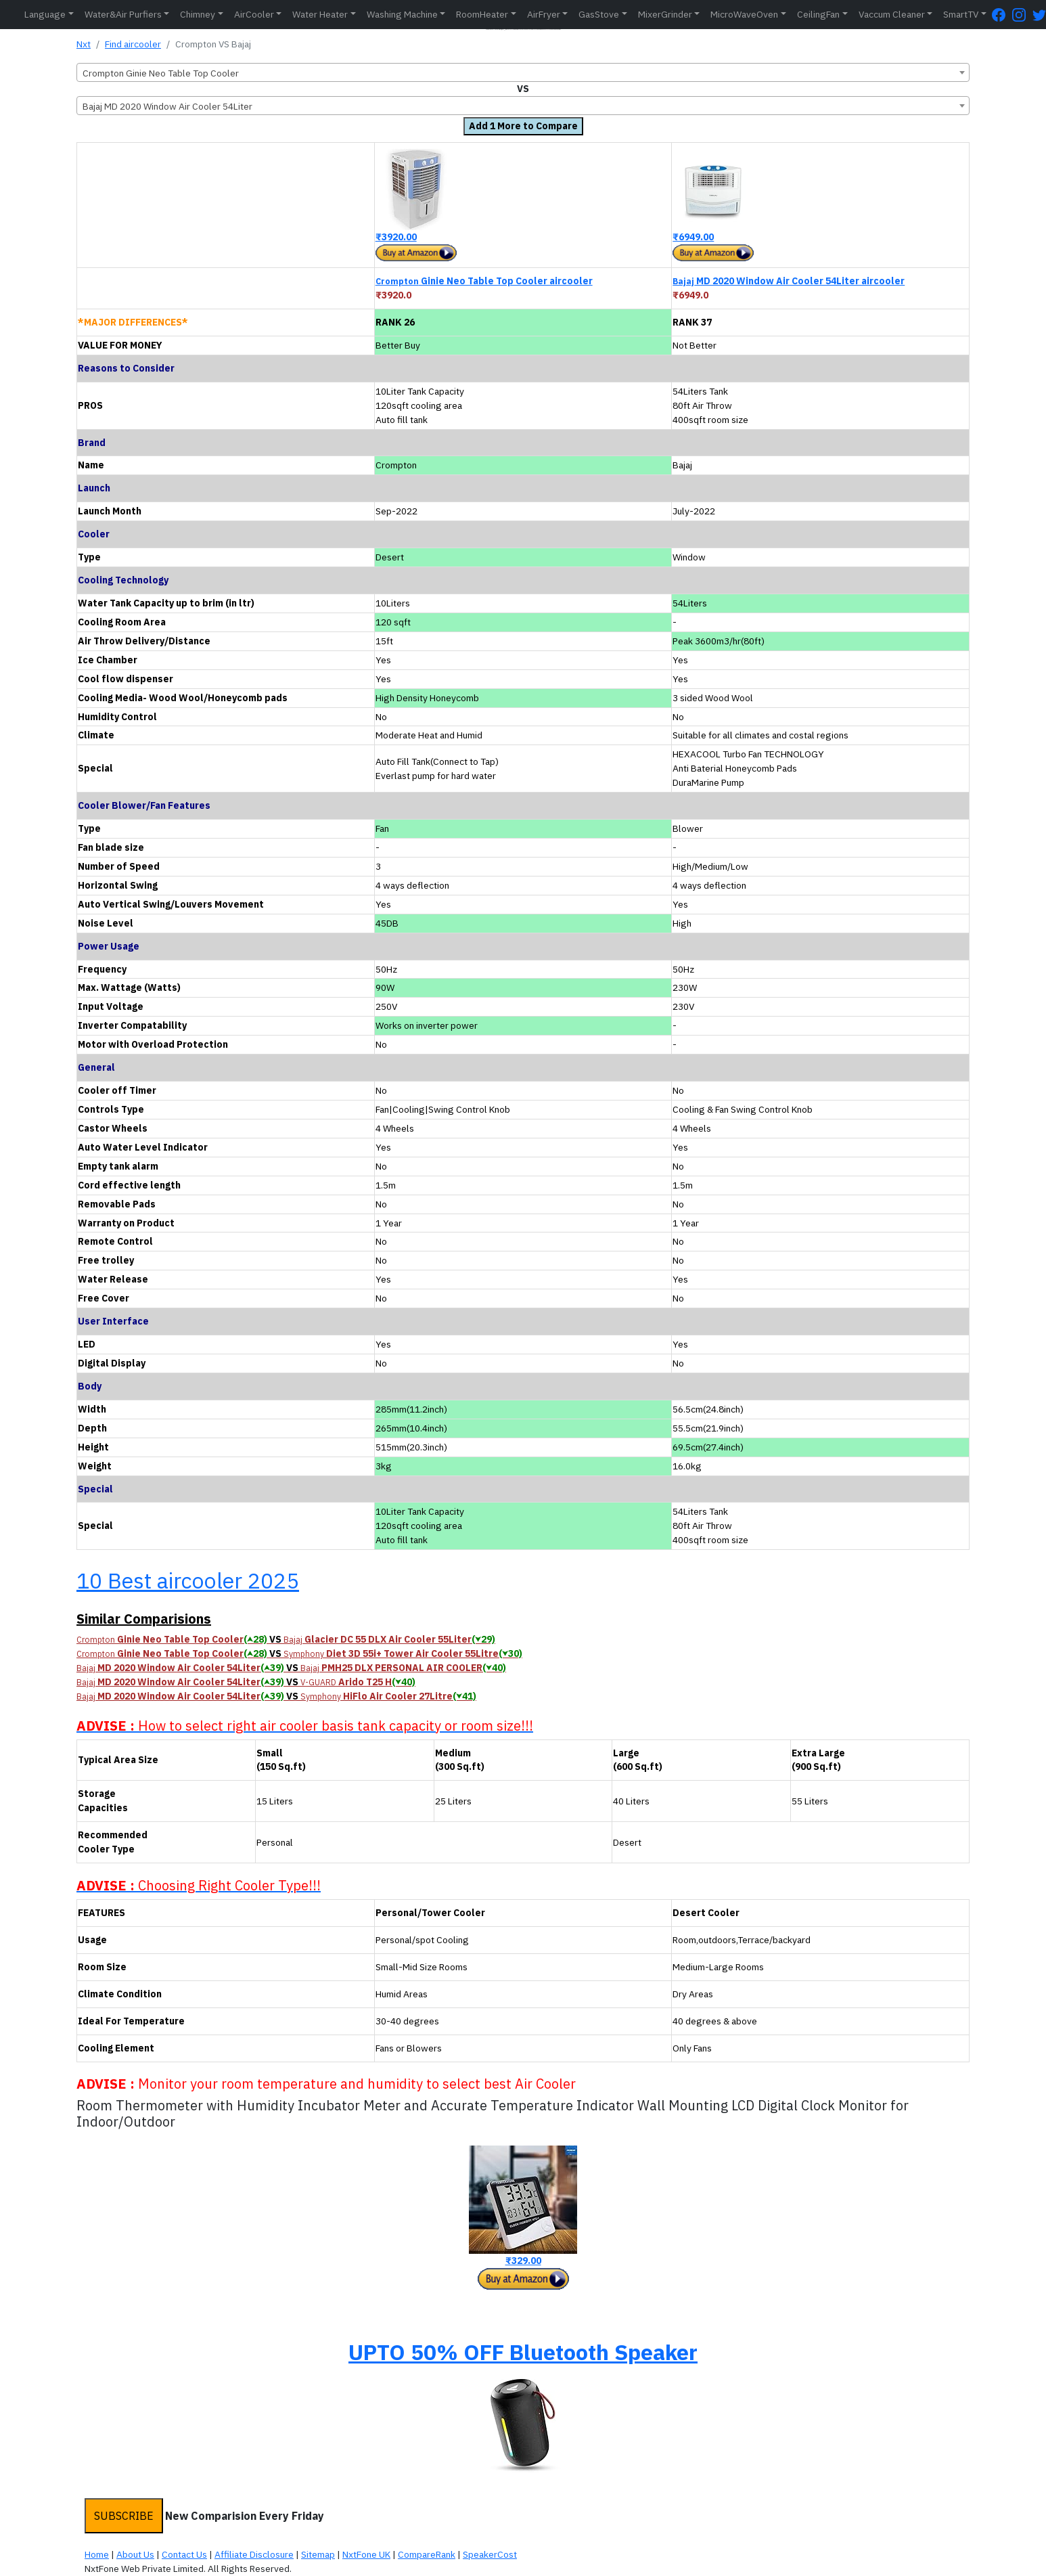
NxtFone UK (366, 2554)
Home (97, 2554)
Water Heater (320, 14)
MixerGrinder (665, 14)
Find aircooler (133, 44)
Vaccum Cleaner (892, 14)
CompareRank (426, 2554)
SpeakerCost (490, 2554)
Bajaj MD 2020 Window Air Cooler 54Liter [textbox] (167, 106)
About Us (135, 2554)
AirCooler (254, 14)
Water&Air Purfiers (123, 14)
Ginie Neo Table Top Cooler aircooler (484, 281)
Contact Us (184, 2554)
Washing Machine (402, 14)
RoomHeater (482, 14)
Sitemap (318, 2554)
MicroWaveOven (744, 14)
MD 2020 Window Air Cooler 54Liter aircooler (789, 281)
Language (45, 14)
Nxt (83, 44)
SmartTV (960, 14)
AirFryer (543, 14)
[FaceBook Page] (1002, 14)
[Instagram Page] (1022, 14)
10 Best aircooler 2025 (187, 1580)
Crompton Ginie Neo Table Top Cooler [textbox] (161, 73)
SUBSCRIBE (124, 2516)
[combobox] (523, 72)
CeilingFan (818, 14)
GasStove (598, 14)
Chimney (197, 14)
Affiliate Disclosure (254, 2554)
